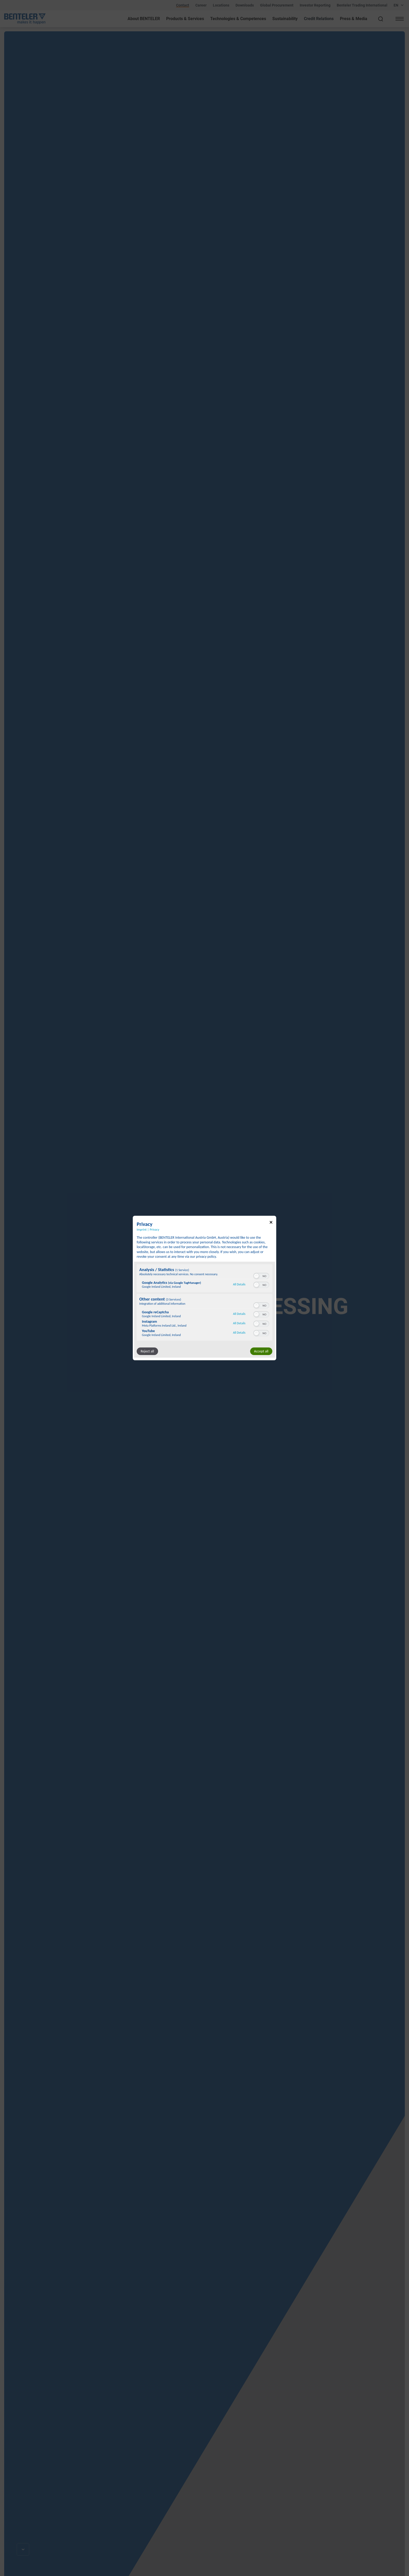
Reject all (147, 1351)
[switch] (261, 1275)
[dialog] (204, 1288)
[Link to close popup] (271, 1223)
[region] (204, 1303)
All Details (239, 1284)
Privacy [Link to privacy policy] (154, 1229)
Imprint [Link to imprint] (142, 1229)
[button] (256, 1276)
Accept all (261, 1351)
